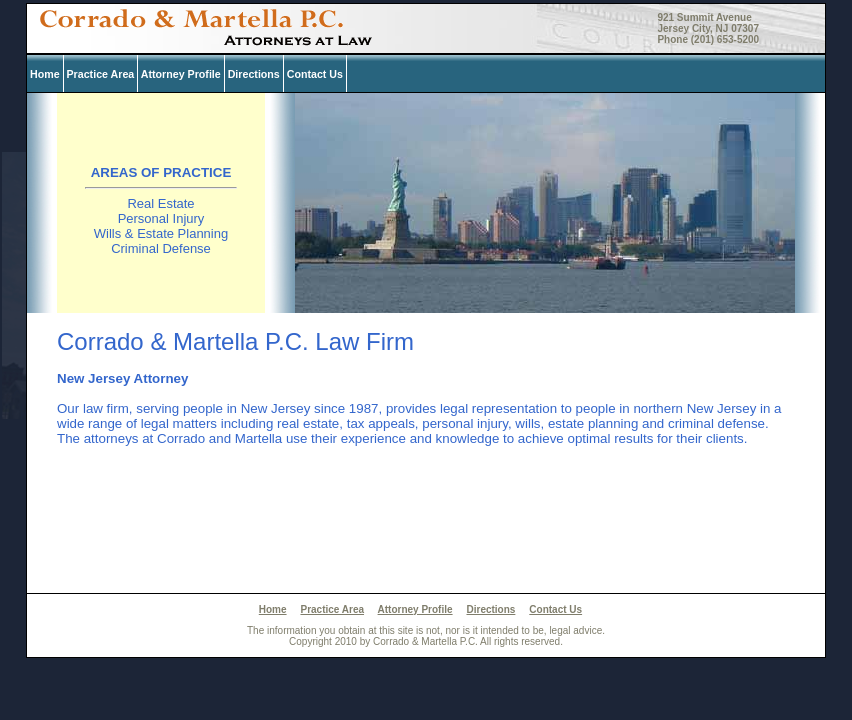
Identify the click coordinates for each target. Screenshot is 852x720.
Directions (254, 74)
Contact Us (315, 74)
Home (45, 74)
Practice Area (101, 74)
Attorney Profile (181, 74)
